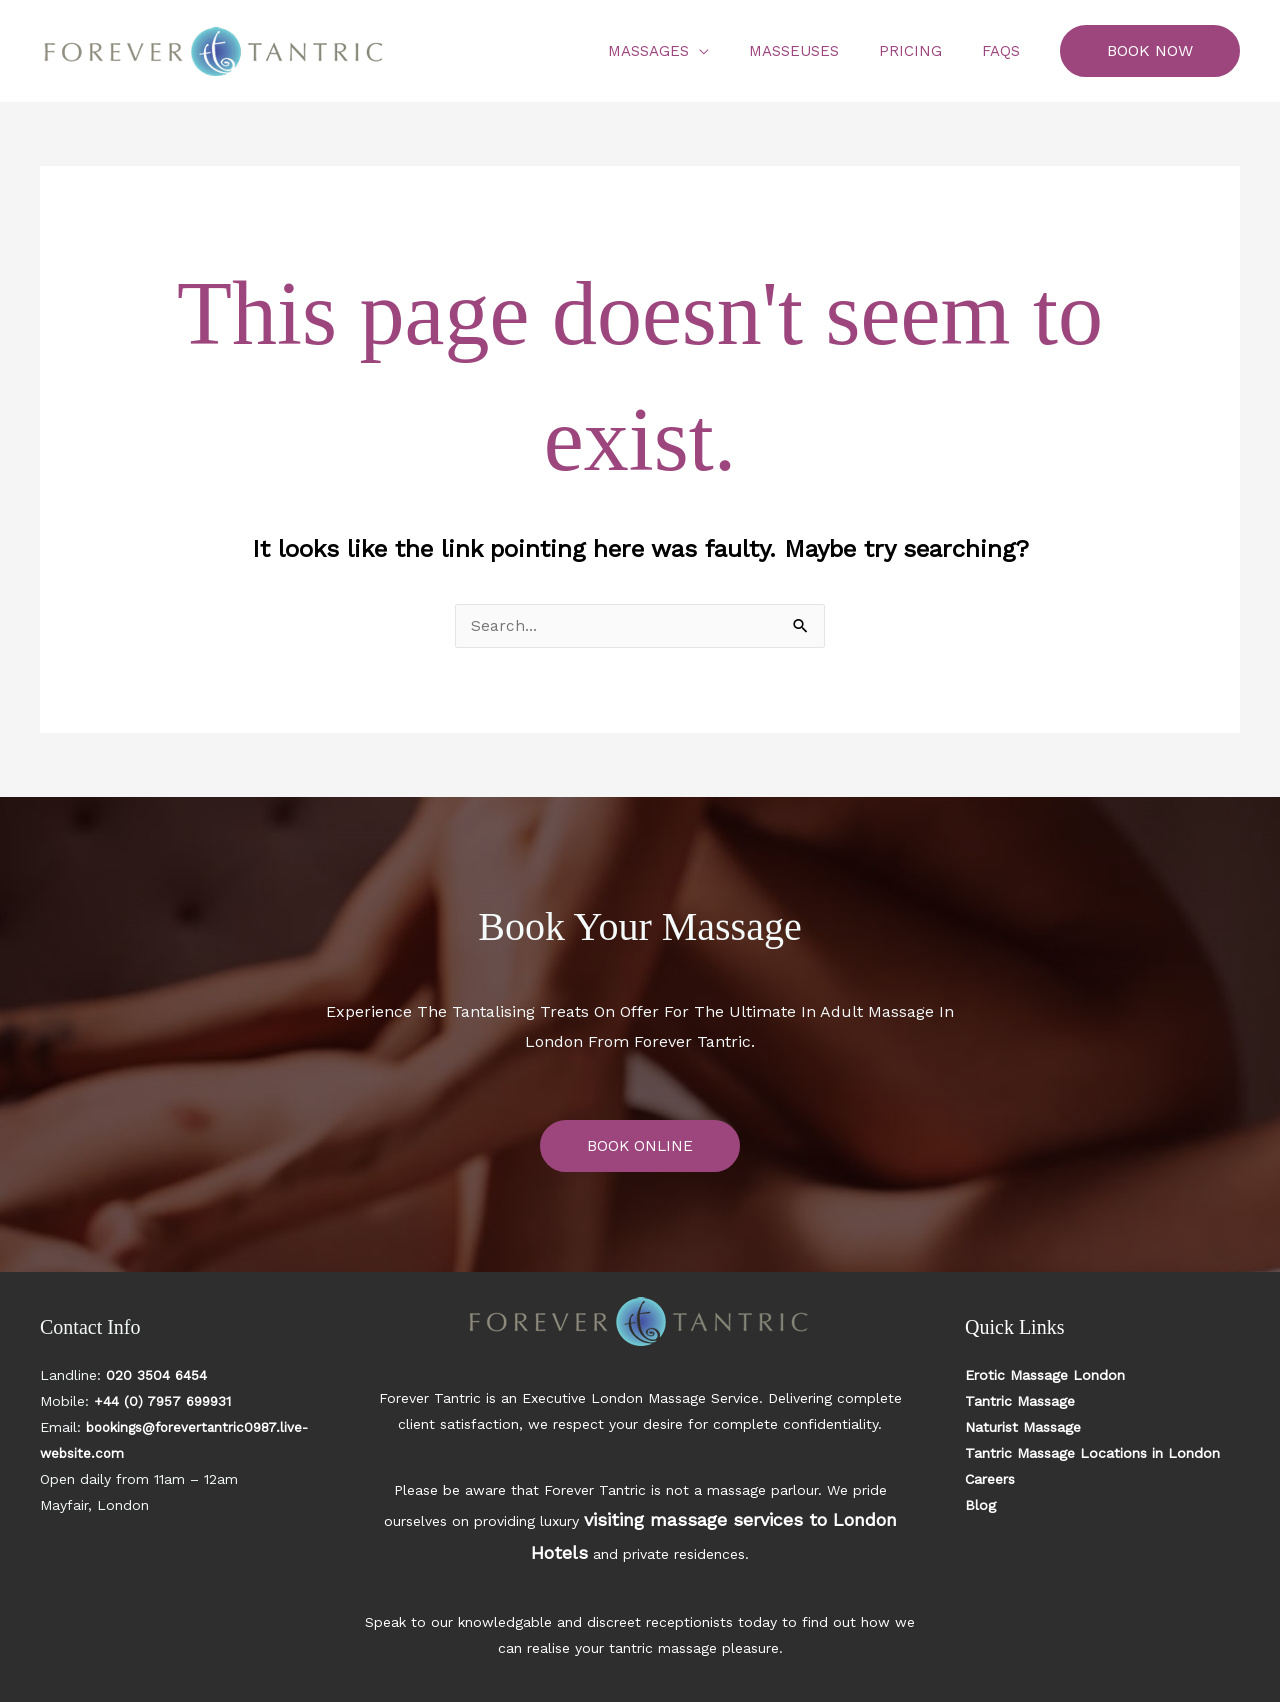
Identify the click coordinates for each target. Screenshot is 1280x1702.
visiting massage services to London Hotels (725, 1516)
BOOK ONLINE (640, 1146)
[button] (1150, 51)
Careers (990, 1480)
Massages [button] (683, 51)
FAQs (1006, 51)
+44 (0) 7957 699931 (165, 1402)
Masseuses (819, 51)
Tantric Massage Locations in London (1092, 1454)
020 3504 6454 (157, 1376)
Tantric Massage (1020, 1402)
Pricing (925, 51)
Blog (980, 1506)
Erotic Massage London (1045, 1376)
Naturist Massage (1023, 1428)
